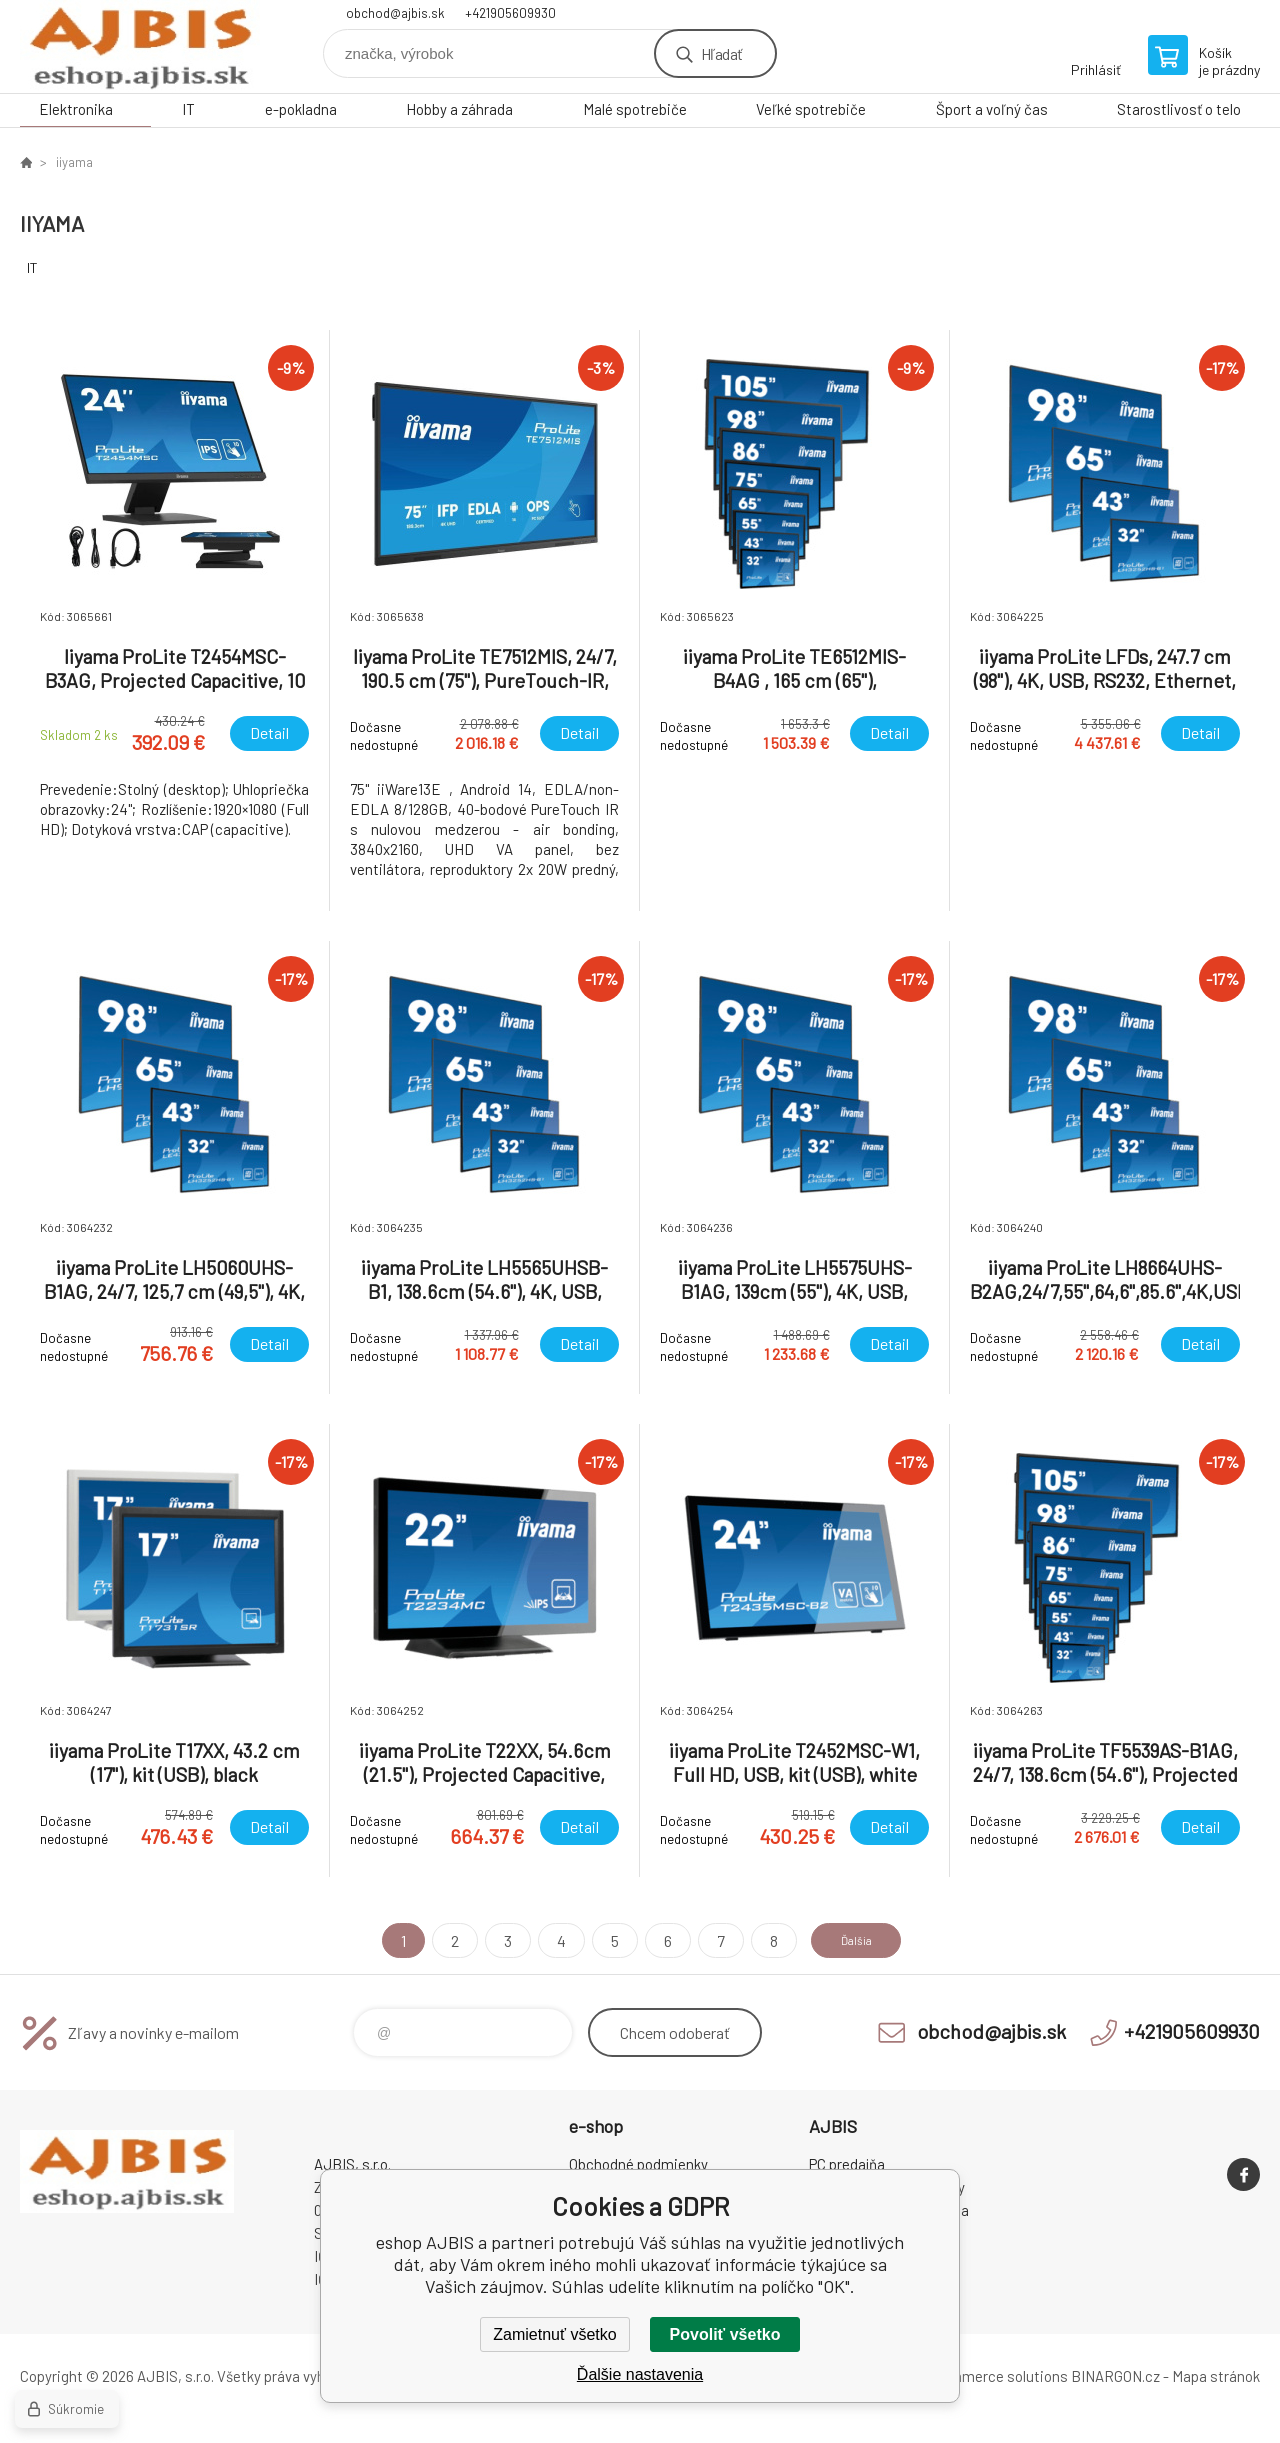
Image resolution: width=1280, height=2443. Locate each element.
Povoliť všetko (725, 2334)
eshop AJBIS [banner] (140, 46)
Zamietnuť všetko (554, 2334)
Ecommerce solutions (995, 2376)
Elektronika (76, 109)
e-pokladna (301, 109)
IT (188, 109)
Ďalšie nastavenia (640, 2374)
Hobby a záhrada (459, 109)
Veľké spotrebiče (811, 109)
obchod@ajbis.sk (395, 13)
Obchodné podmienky (638, 2164)
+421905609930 (510, 13)
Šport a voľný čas (992, 109)
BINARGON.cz (1115, 2376)
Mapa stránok (1216, 2376)
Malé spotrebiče (635, 109)
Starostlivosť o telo (1179, 109)
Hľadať (721, 53)
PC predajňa (847, 2164)
